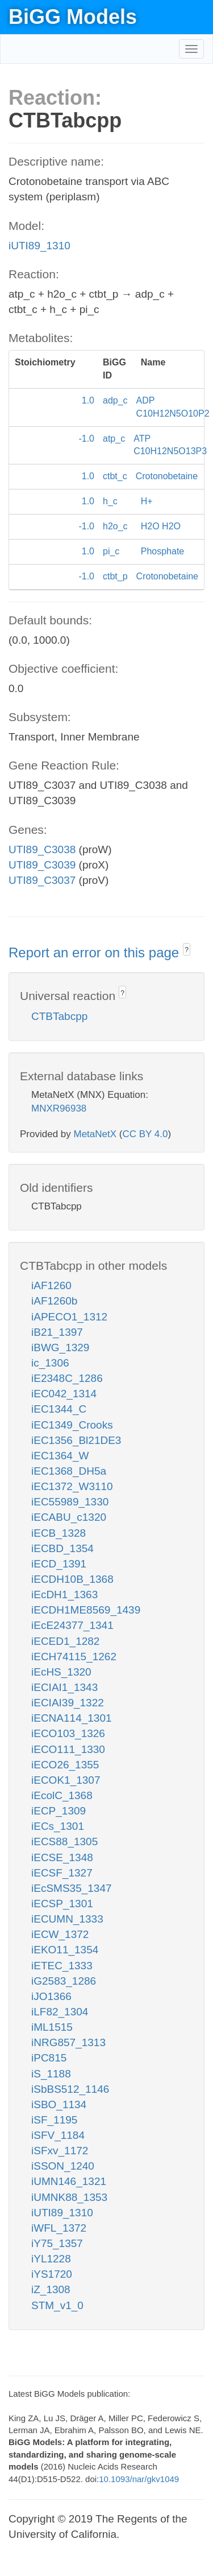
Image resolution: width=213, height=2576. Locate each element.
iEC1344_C (58, 1409)
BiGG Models (73, 16)
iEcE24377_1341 (72, 1625)
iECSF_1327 (62, 1873)
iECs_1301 (57, 1826)
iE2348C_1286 (67, 1378)
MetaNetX (95, 1134)
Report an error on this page (96, 952)
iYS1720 (51, 2274)
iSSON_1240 (62, 2166)
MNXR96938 (58, 1108)
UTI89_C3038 (42, 849)
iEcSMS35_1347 (71, 1888)
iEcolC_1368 (62, 1795)
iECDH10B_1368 (72, 1579)
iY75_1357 (57, 2243)
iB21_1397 (57, 1332)
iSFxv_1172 (59, 2151)
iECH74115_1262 (73, 1657)
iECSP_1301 (62, 1904)
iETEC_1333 (62, 1966)
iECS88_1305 (64, 1841)
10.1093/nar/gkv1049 (139, 2479)
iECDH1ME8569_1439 (85, 1610)
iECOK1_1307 (65, 1780)
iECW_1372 (60, 1934)
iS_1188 (51, 2074)
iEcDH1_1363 (64, 1594)
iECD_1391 (58, 1564)
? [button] (187, 950)
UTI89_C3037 (42, 880)
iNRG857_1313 (68, 2042)
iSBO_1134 (58, 2104)
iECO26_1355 (65, 1765)
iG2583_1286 (63, 1981)
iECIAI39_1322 (67, 1703)
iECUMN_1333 (67, 1919)
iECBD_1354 (62, 1548)
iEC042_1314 (64, 1394)
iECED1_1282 (65, 1641)
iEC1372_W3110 (72, 1486)
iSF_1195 (54, 2120)
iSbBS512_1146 (70, 2089)
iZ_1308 (50, 2289)
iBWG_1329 (60, 1347)
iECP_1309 (58, 1811)
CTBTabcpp (59, 1016)
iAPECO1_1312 (69, 1317)
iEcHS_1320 (61, 1672)
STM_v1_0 (57, 2305)
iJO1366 (51, 1996)
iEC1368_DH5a (68, 1471)
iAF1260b (54, 1301)
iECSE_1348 (62, 1857)
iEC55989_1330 (69, 1502)
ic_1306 (50, 1363)
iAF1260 (51, 1285)
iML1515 (52, 2027)
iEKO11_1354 (64, 1950)
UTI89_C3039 (42, 865)
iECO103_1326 (68, 1733)
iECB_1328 (58, 1533)
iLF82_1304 (59, 2012)
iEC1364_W (60, 1456)
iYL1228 (51, 2259)
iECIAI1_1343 (64, 1687)
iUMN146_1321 (68, 2181)
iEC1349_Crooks (72, 1425)
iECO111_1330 (68, 1749)
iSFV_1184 (58, 2135)
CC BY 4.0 (145, 1134)
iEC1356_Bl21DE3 (76, 1440)
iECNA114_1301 (71, 1718)
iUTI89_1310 (39, 246)
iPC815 (48, 2058)
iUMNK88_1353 (69, 2197)
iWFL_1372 (58, 2228)
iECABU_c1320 (68, 1517)
